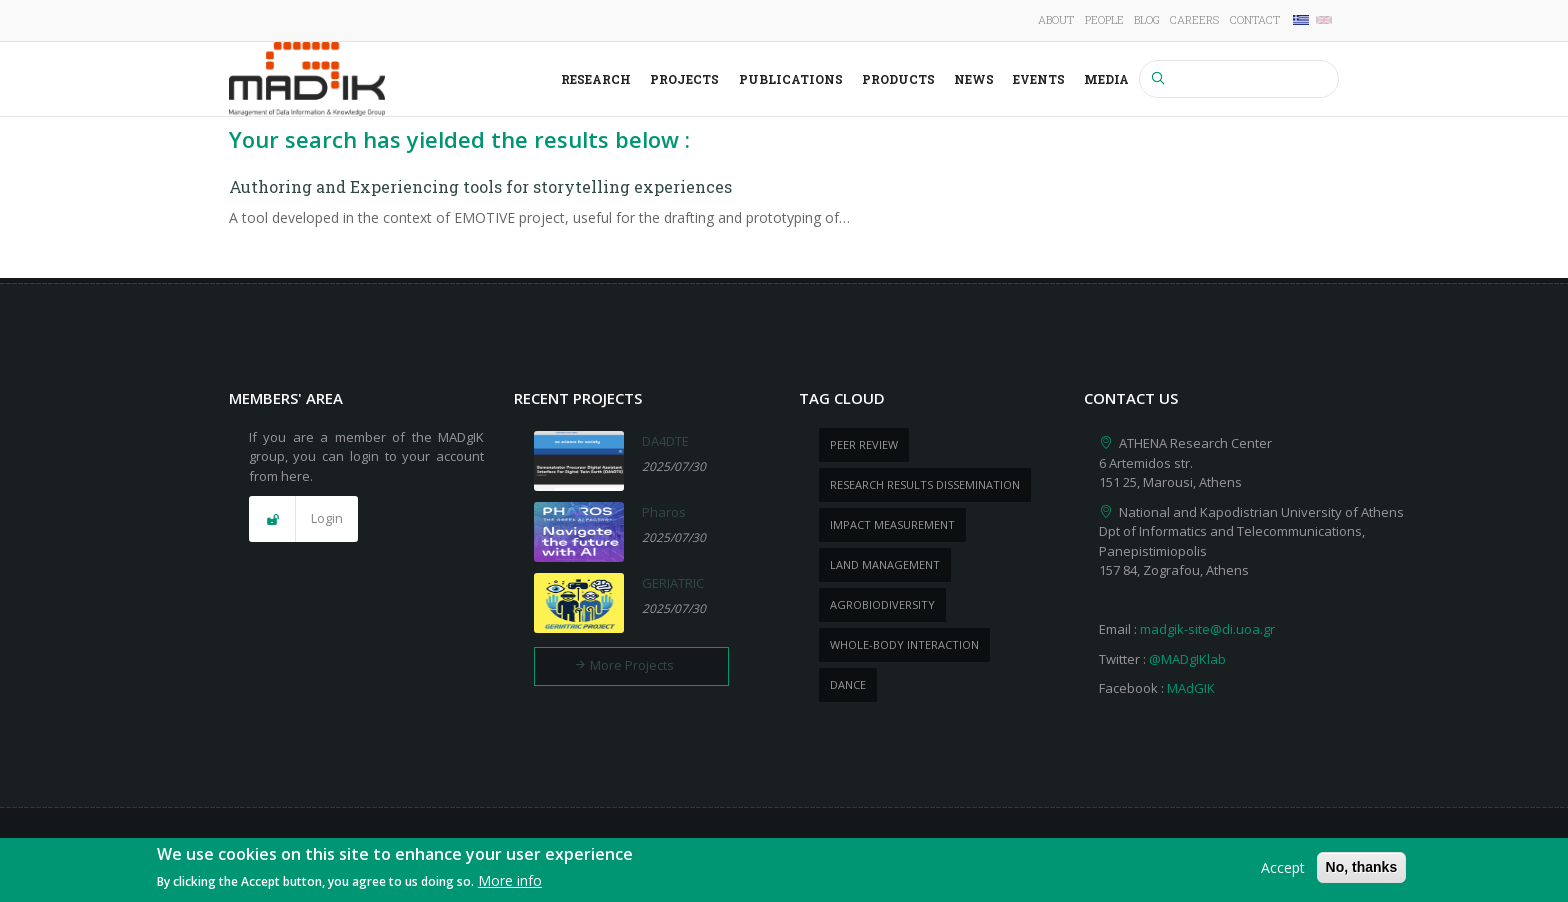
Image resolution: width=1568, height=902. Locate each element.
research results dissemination (925, 484)
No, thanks (1362, 870)
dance (848, 684)
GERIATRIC (673, 583)
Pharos (664, 512)
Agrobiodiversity (882, 604)
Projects (684, 79)
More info (510, 884)
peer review (864, 444)
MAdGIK (1191, 688)
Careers (1194, 19)
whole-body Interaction (904, 644)
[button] (303, 519)
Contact (1255, 19)
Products (898, 79)
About (1056, 19)
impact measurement (892, 524)
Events (1039, 79)
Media (1106, 79)
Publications (791, 79)
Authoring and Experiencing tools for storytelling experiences (480, 186)
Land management (885, 564)
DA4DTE (665, 441)
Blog (1147, 19)
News (974, 79)
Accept (1283, 870)
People (1104, 19)
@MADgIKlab (1187, 659)
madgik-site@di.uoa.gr (1207, 629)
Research (596, 79)
